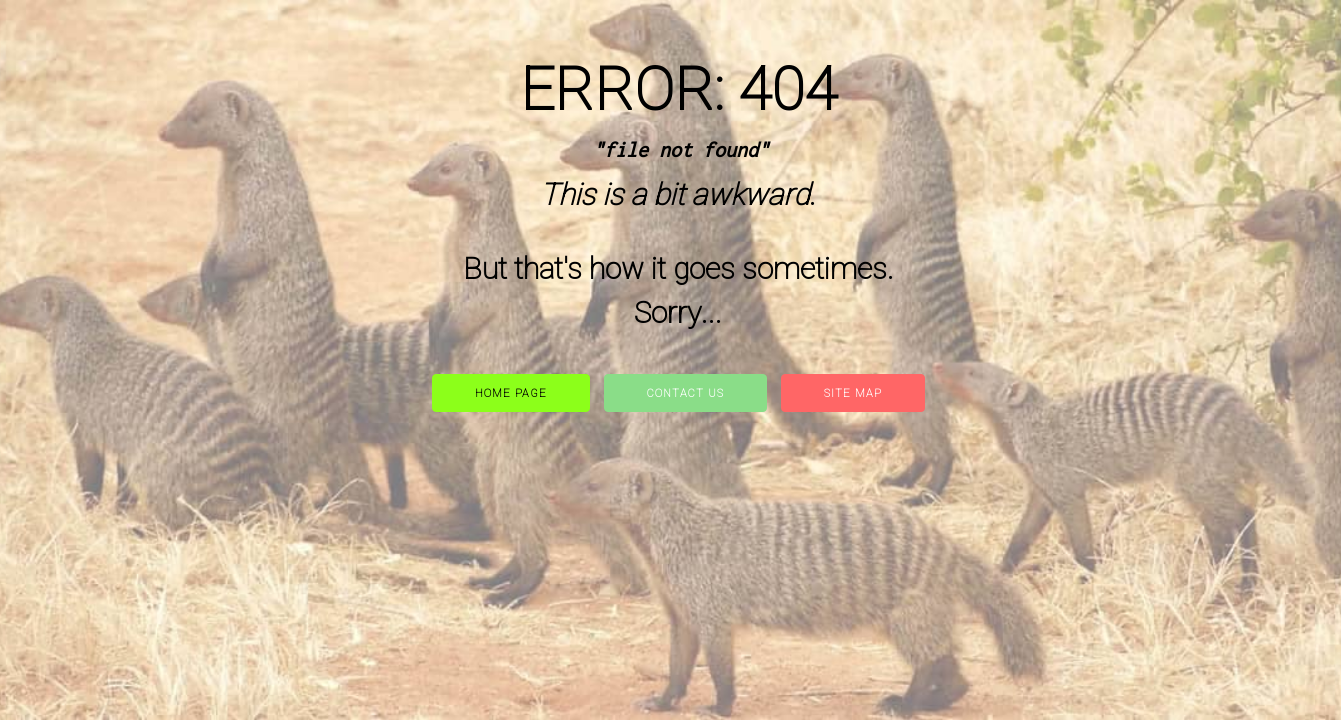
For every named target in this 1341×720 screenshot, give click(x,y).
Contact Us (685, 393)
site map (853, 393)
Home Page (511, 393)
